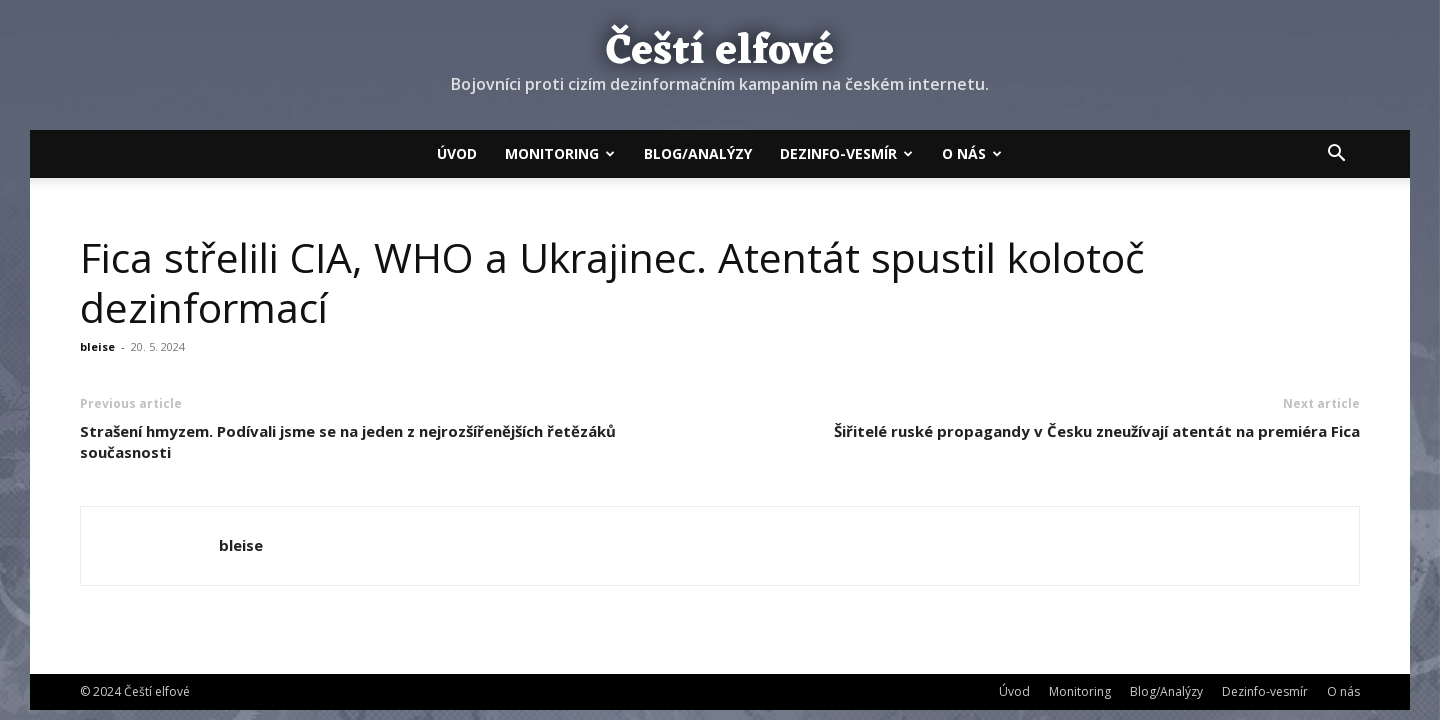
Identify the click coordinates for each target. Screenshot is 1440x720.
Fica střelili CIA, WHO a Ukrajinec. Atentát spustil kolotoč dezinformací (612, 282)
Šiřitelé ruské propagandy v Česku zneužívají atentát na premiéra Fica (1097, 431)
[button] (1336, 155)
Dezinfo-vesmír (846, 153)
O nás (972, 153)
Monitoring (560, 153)
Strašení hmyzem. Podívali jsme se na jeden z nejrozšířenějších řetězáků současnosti (348, 441)
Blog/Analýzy (698, 153)
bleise (97, 346)
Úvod (457, 153)
